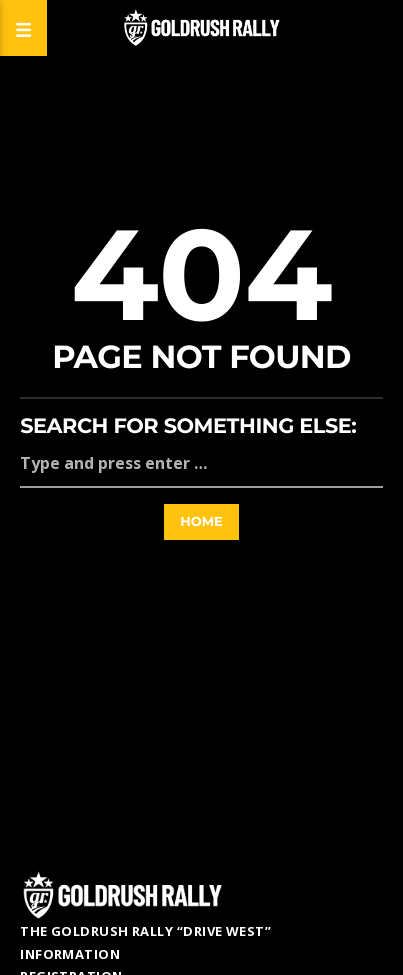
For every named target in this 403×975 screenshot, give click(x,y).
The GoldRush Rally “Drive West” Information (145, 942)
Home (201, 522)
